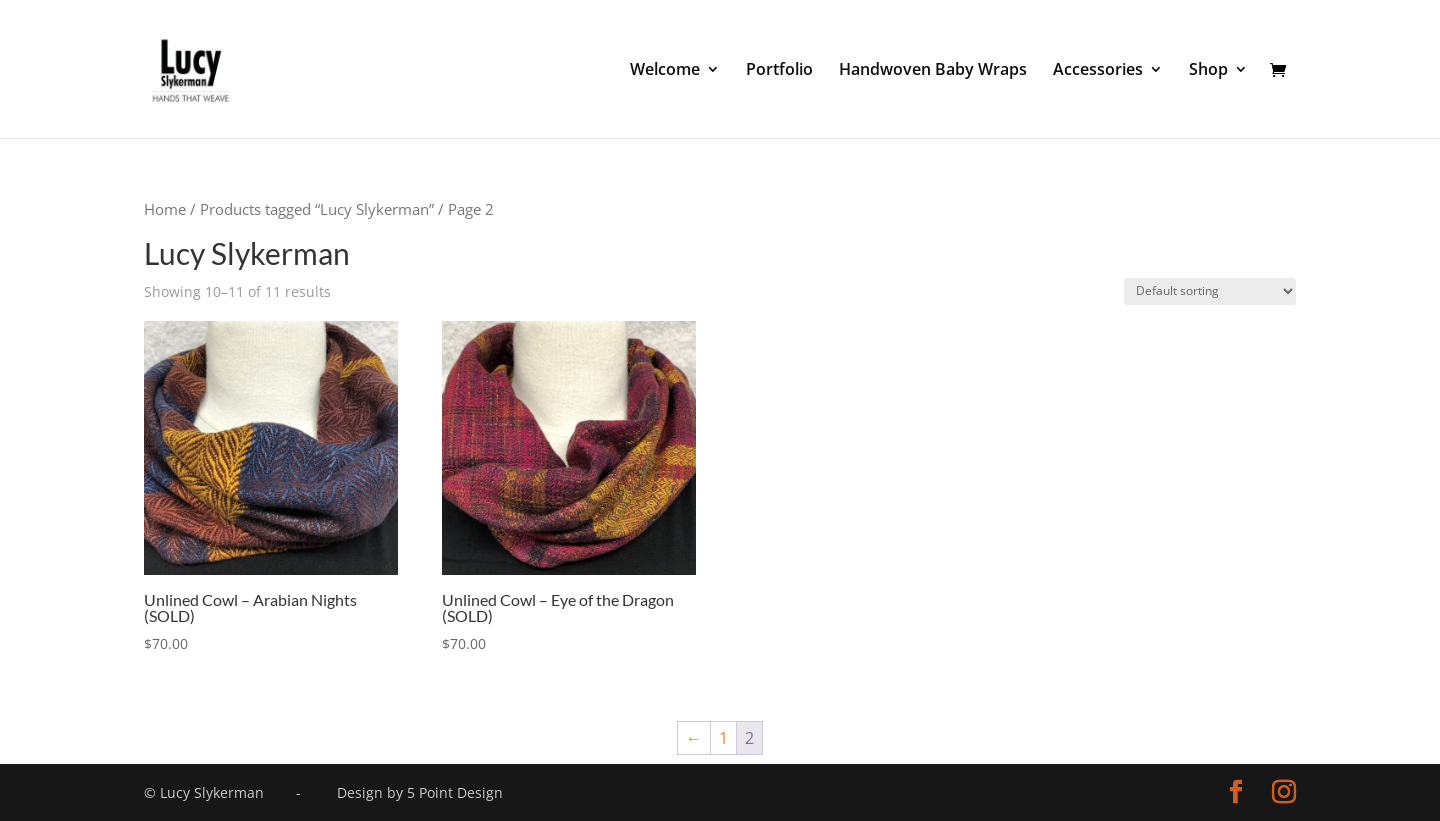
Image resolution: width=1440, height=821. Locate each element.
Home (165, 209)
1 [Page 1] (723, 738)
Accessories (1098, 71)
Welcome (665, 71)
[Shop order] (1210, 291)
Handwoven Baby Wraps (933, 71)
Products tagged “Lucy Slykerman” (317, 209)
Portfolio (779, 71)
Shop (1208, 71)
